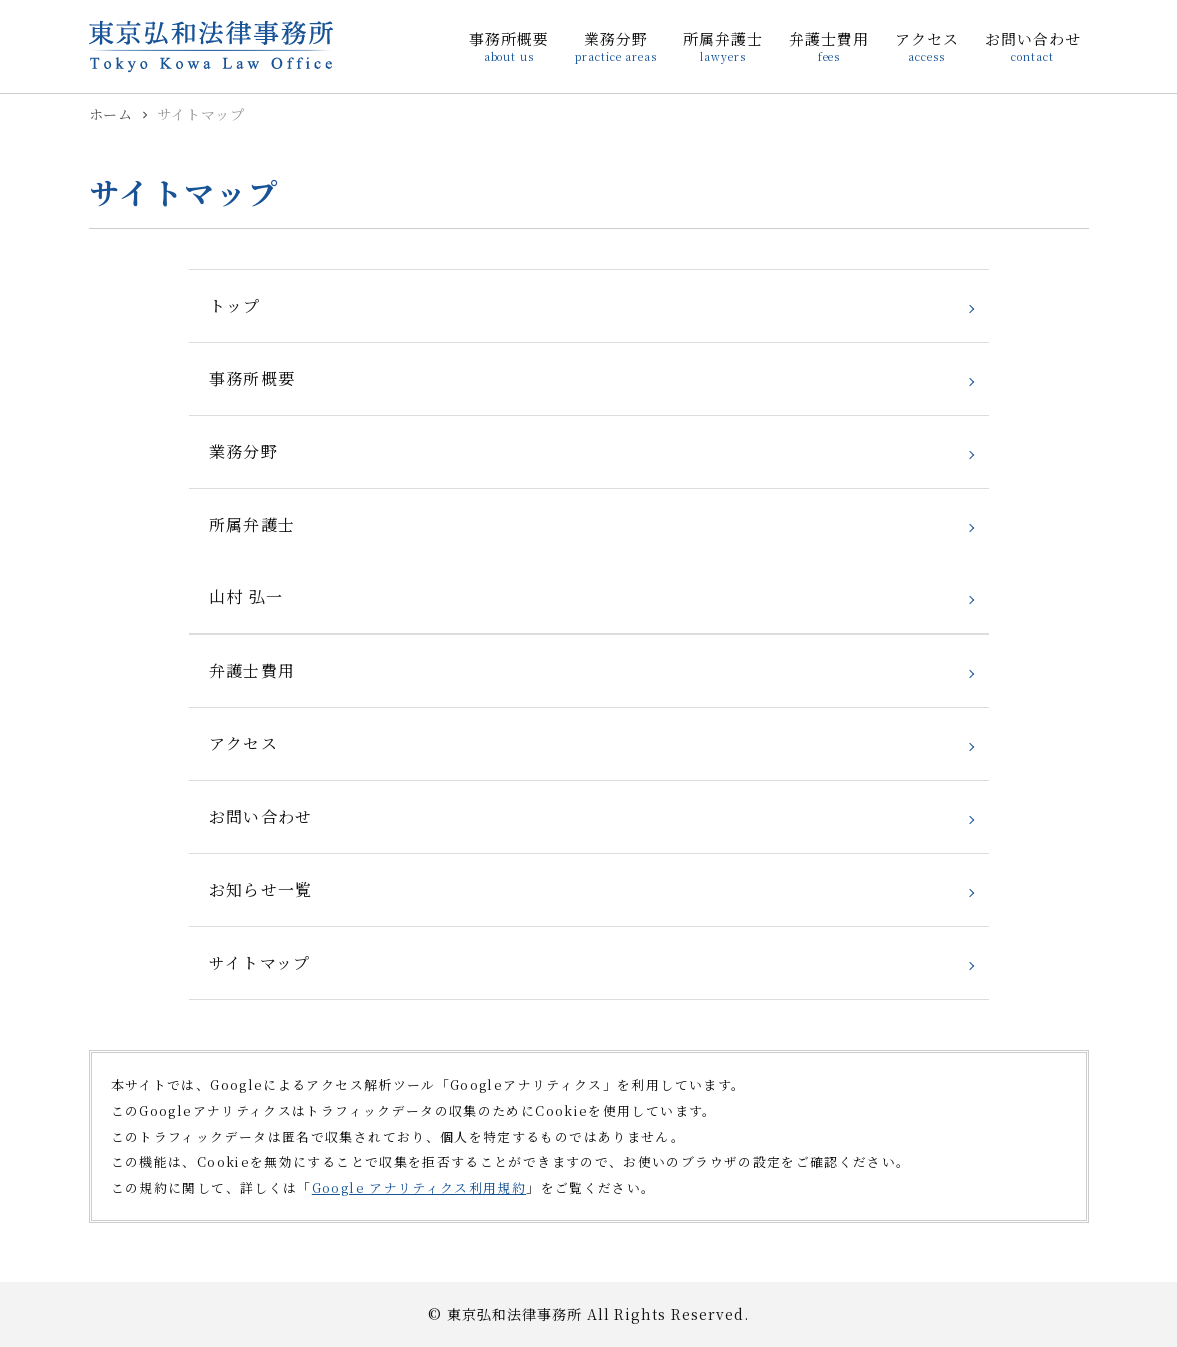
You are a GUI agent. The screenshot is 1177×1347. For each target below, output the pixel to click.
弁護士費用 (252, 670)
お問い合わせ (261, 816)
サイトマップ (260, 962)
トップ (235, 305)
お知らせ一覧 (261, 889)
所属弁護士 (252, 524)
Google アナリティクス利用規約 (419, 1187)
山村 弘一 (246, 596)
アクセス (243, 743)
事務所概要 (252, 378)
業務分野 (243, 451)
